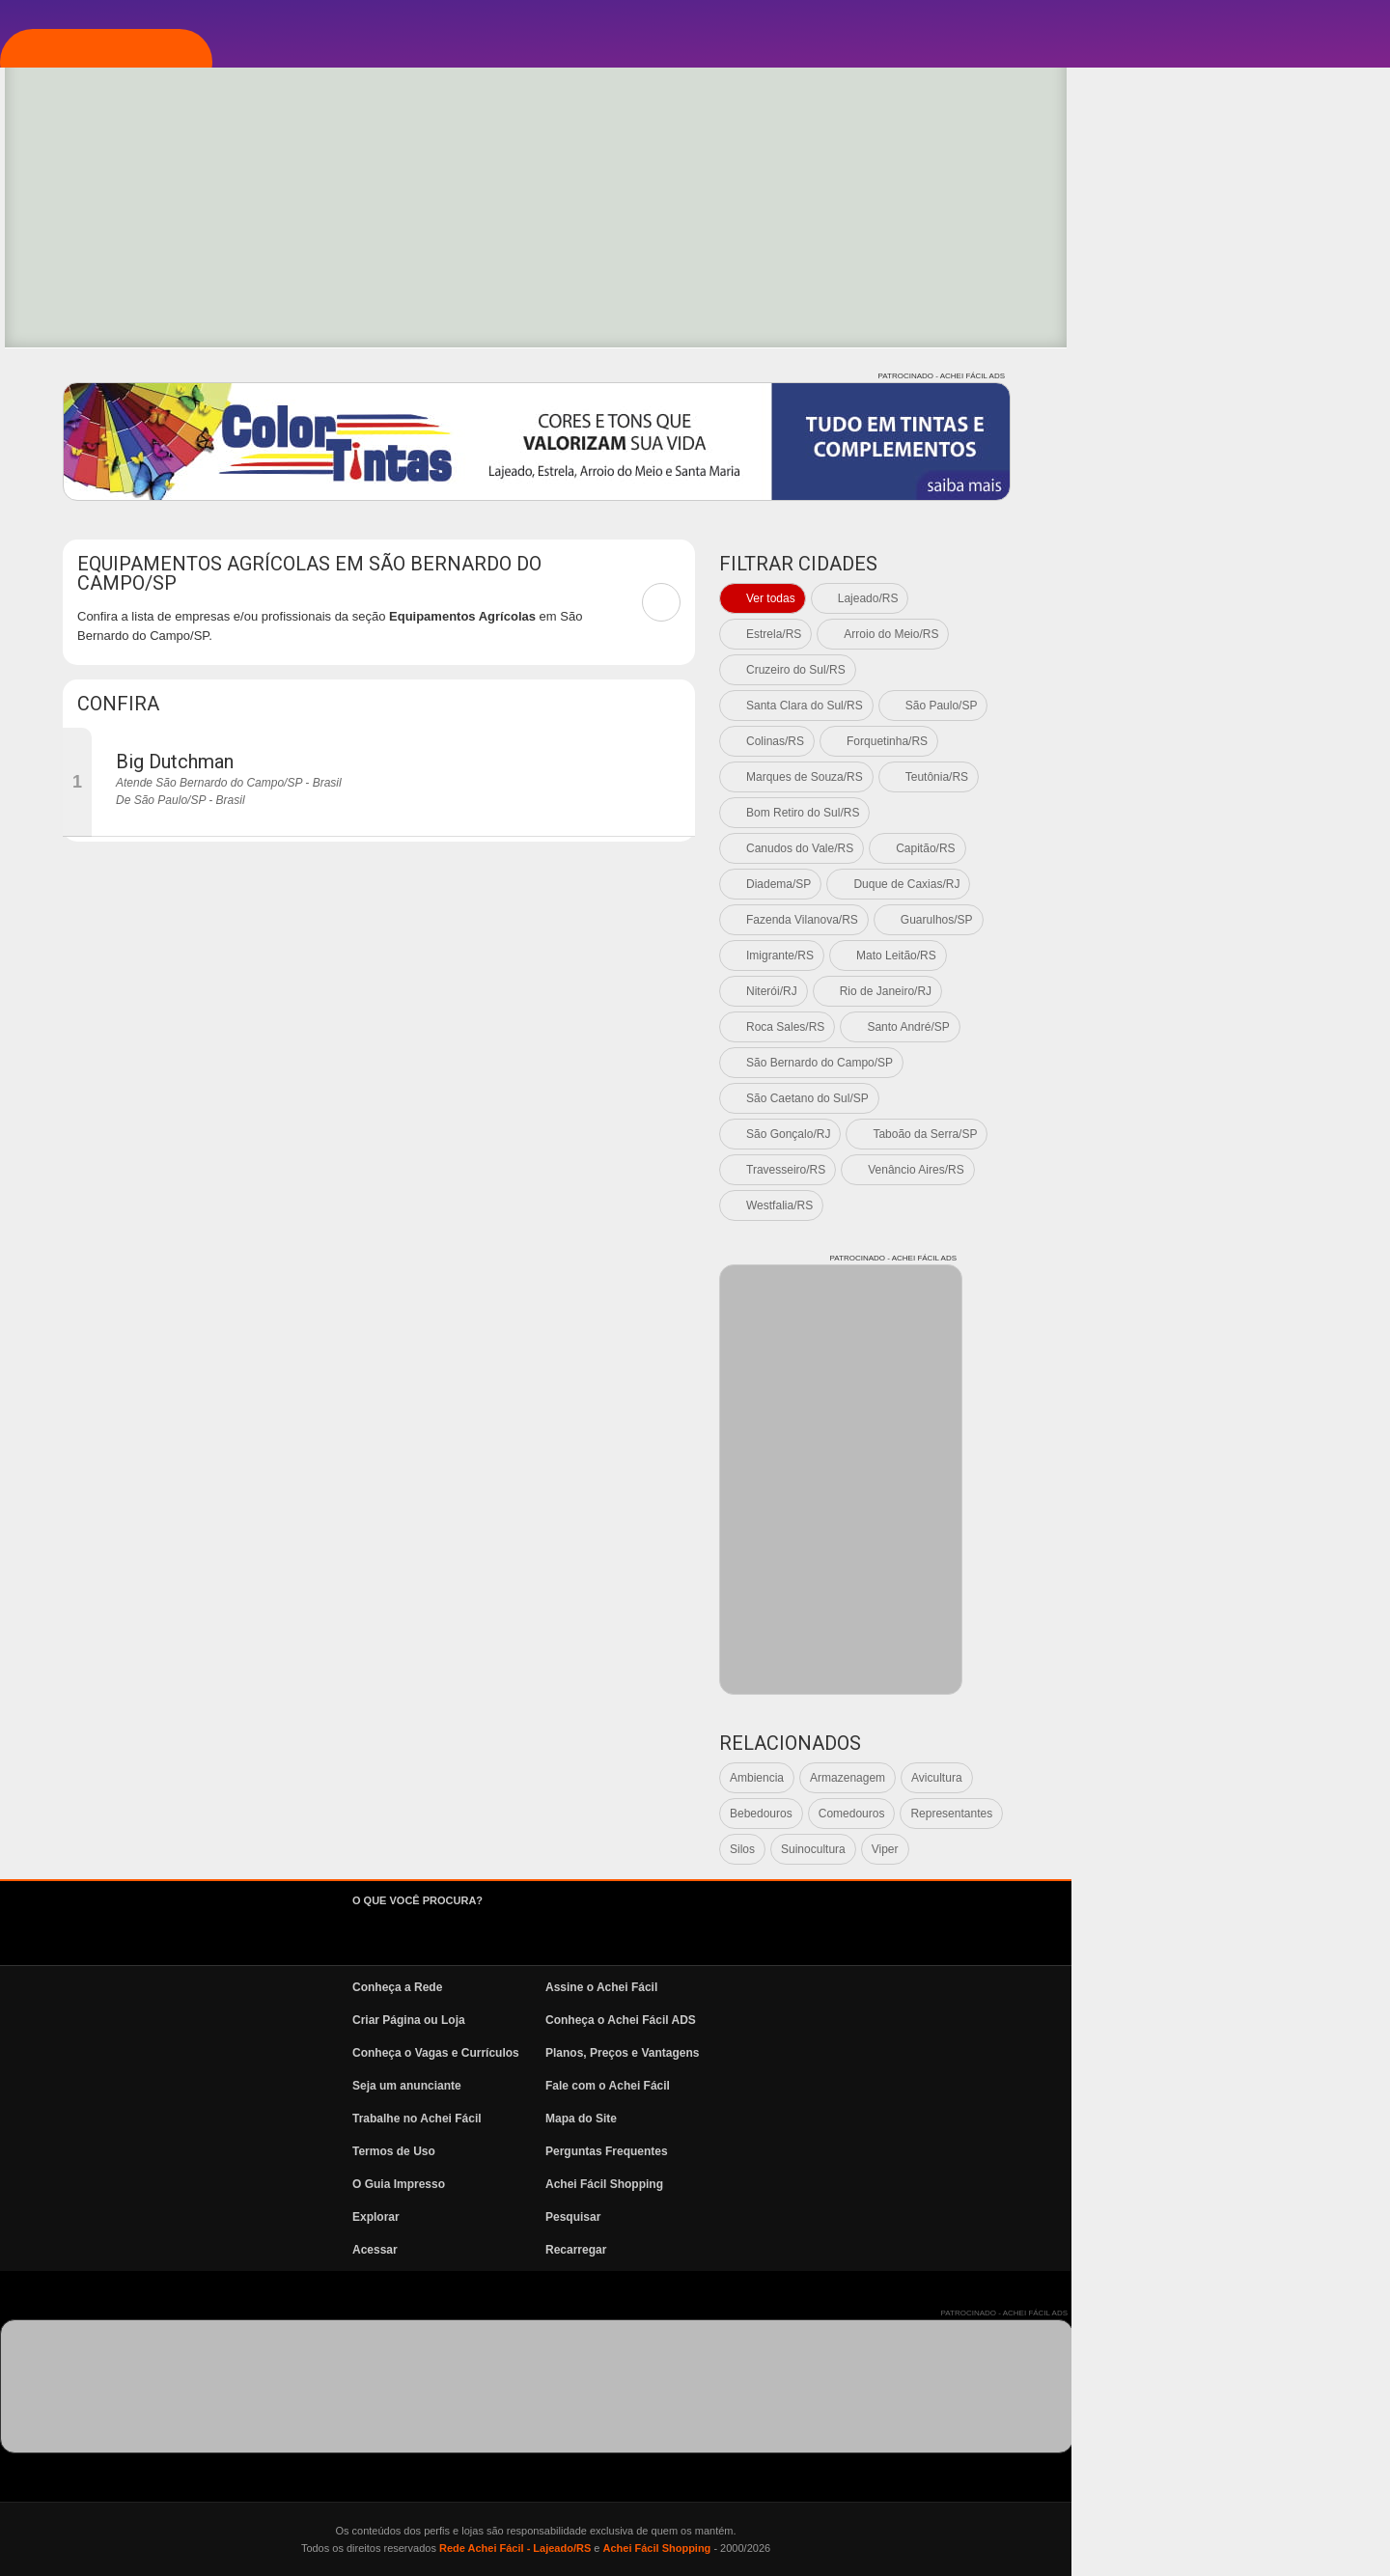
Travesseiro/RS (1104, 1170)
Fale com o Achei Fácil (926, 2085)
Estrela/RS (1092, 634)
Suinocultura (1131, 1849)
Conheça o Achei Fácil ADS (939, 2020)
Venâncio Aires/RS (1234, 1170)
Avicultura (1255, 1778)
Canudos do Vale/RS (1118, 848)
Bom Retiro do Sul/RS (1121, 812)
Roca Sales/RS (1104, 1027)
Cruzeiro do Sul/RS (1114, 670)
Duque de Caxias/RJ (1225, 884)
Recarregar (894, 2250)
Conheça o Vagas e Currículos (754, 2053)
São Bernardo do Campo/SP (1138, 1062)
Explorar (112, 321)
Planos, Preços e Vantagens (940, 2053)
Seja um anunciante (725, 2085)
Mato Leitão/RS (1215, 955)
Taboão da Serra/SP (1243, 1134)
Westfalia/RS (1098, 1205)
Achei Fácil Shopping (923, 2184)
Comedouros (1170, 1813)
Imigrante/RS (1098, 955)
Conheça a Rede (716, 1987)
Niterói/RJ (1090, 991)
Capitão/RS (1243, 848)
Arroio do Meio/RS (1209, 634)
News (96, 495)
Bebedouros (1079, 1813)
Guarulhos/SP (1255, 920)
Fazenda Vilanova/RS (1121, 920)
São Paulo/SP (1260, 705)
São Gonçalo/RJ (1107, 1134)
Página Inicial (128, 205)
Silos (1060, 1849)
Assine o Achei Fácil (920, 1987)
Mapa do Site (899, 2118)
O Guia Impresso (717, 2184)
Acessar (693, 2250)
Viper (1203, 1849)
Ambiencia (1075, 1778)
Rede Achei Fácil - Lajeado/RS (833, 2548)
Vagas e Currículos (150, 437)
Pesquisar (891, 2217)
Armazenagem (1166, 1778)
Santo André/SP (1226, 1027)
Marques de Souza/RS (1123, 777)
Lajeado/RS (1186, 598)
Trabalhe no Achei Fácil (735, 2118)
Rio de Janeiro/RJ (1204, 991)
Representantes (1270, 1813)
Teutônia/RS (1255, 777)
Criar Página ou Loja (727, 2020)
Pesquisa (110, 379)
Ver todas (1089, 598)
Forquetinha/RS (1205, 741)
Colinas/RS (1094, 741)
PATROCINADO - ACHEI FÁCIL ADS (1260, 376)
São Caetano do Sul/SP (1126, 1098)
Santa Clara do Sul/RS (1123, 705)
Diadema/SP (1097, 884)
